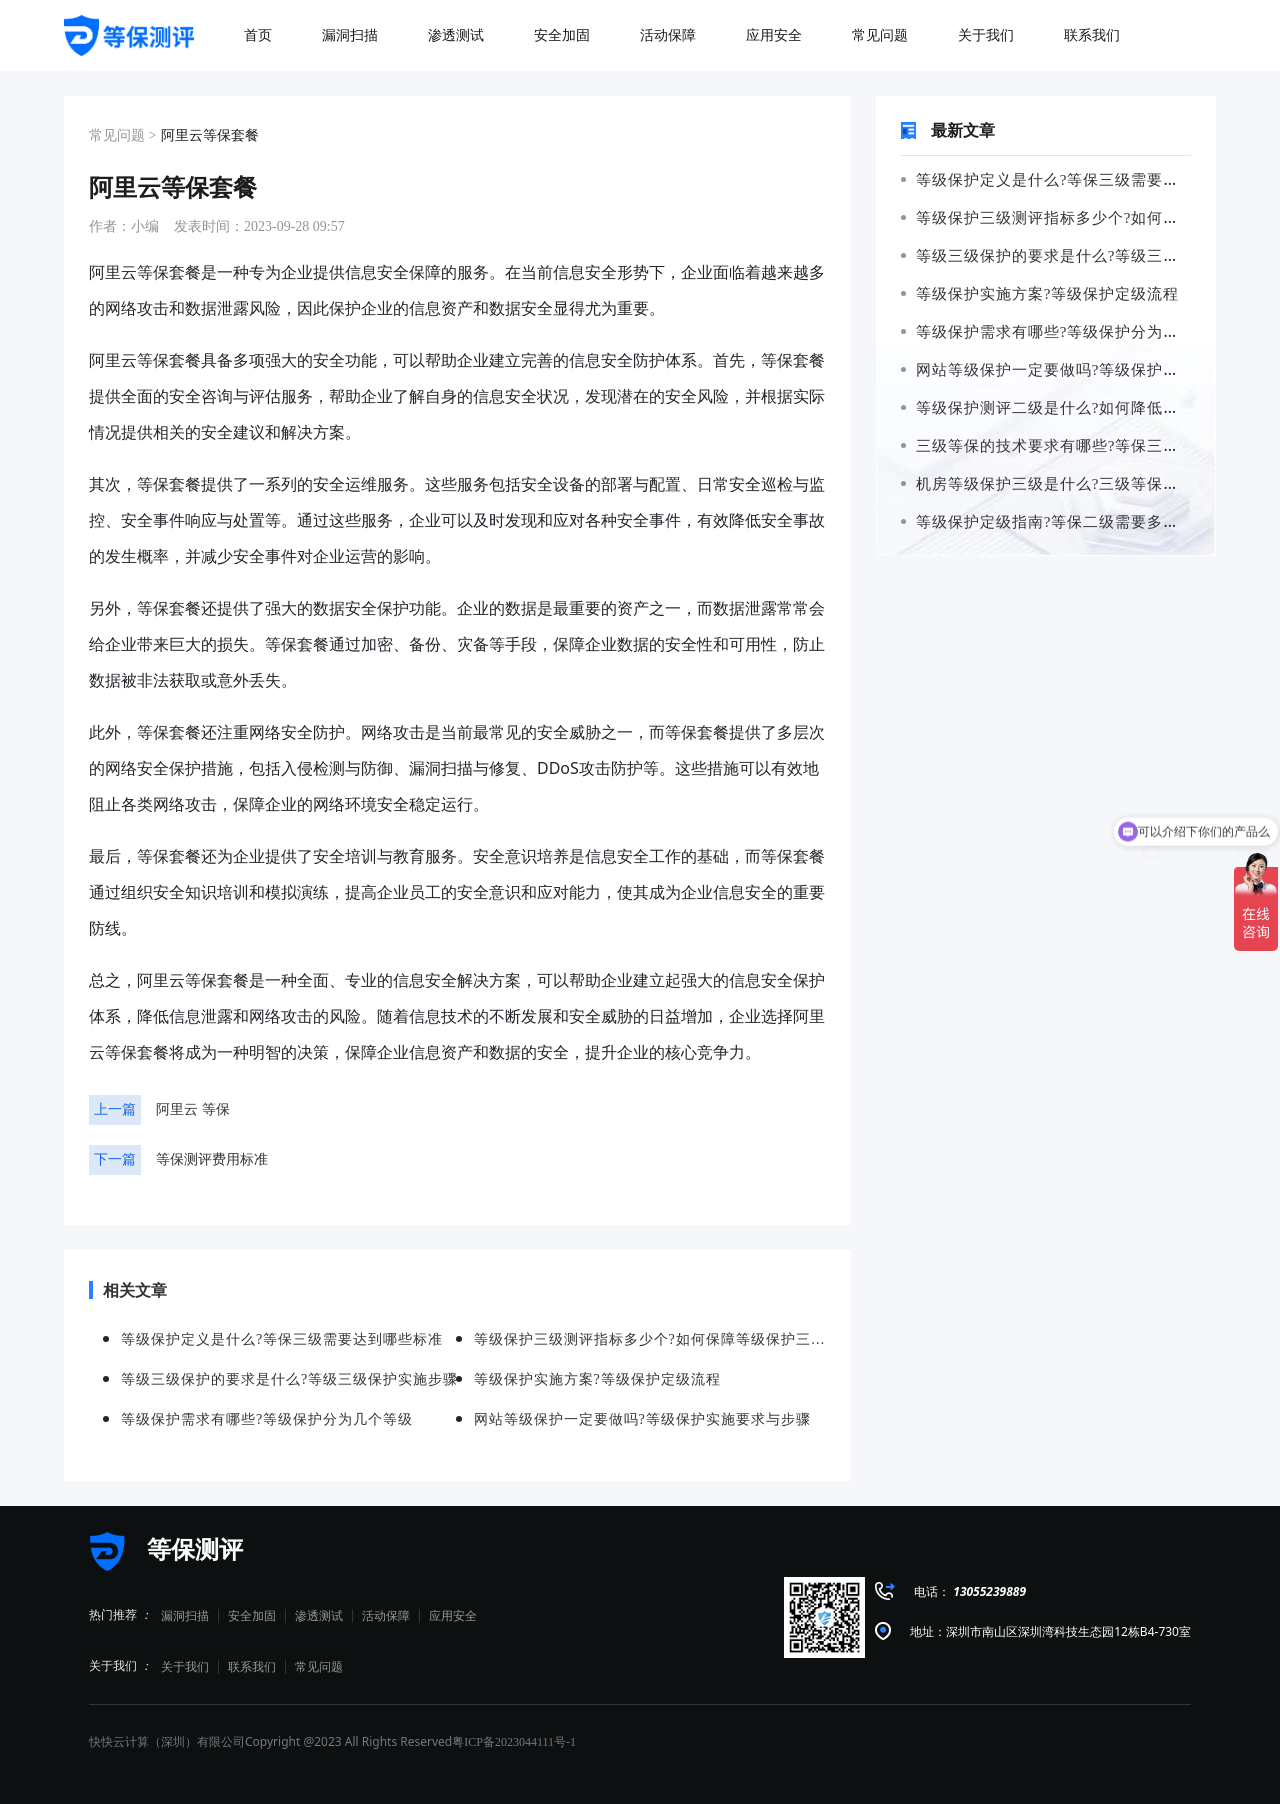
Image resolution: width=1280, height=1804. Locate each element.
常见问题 (319, 1667)
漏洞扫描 (185, 1616)
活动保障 (386, 1616)
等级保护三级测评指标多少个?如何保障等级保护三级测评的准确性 (650, 1339)
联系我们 (252, 1667)
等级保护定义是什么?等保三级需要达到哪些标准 (1080, 180)
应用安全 (453, 1616)
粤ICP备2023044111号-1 (514, 1742)
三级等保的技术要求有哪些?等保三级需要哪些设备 (1088, 446)
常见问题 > (122, 135)
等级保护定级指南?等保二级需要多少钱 (1048, 522)
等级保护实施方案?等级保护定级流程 (1040, 294)
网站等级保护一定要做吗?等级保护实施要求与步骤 (1088, 370)
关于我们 (185, 1667)
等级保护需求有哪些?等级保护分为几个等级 (1064, 332)
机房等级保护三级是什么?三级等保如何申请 (1064, 484)
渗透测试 (319, 1616)
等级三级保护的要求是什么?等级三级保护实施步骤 (1088, 256)
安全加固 (252, 1616)
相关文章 (128, 1290)
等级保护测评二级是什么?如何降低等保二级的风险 (1088, 408)
